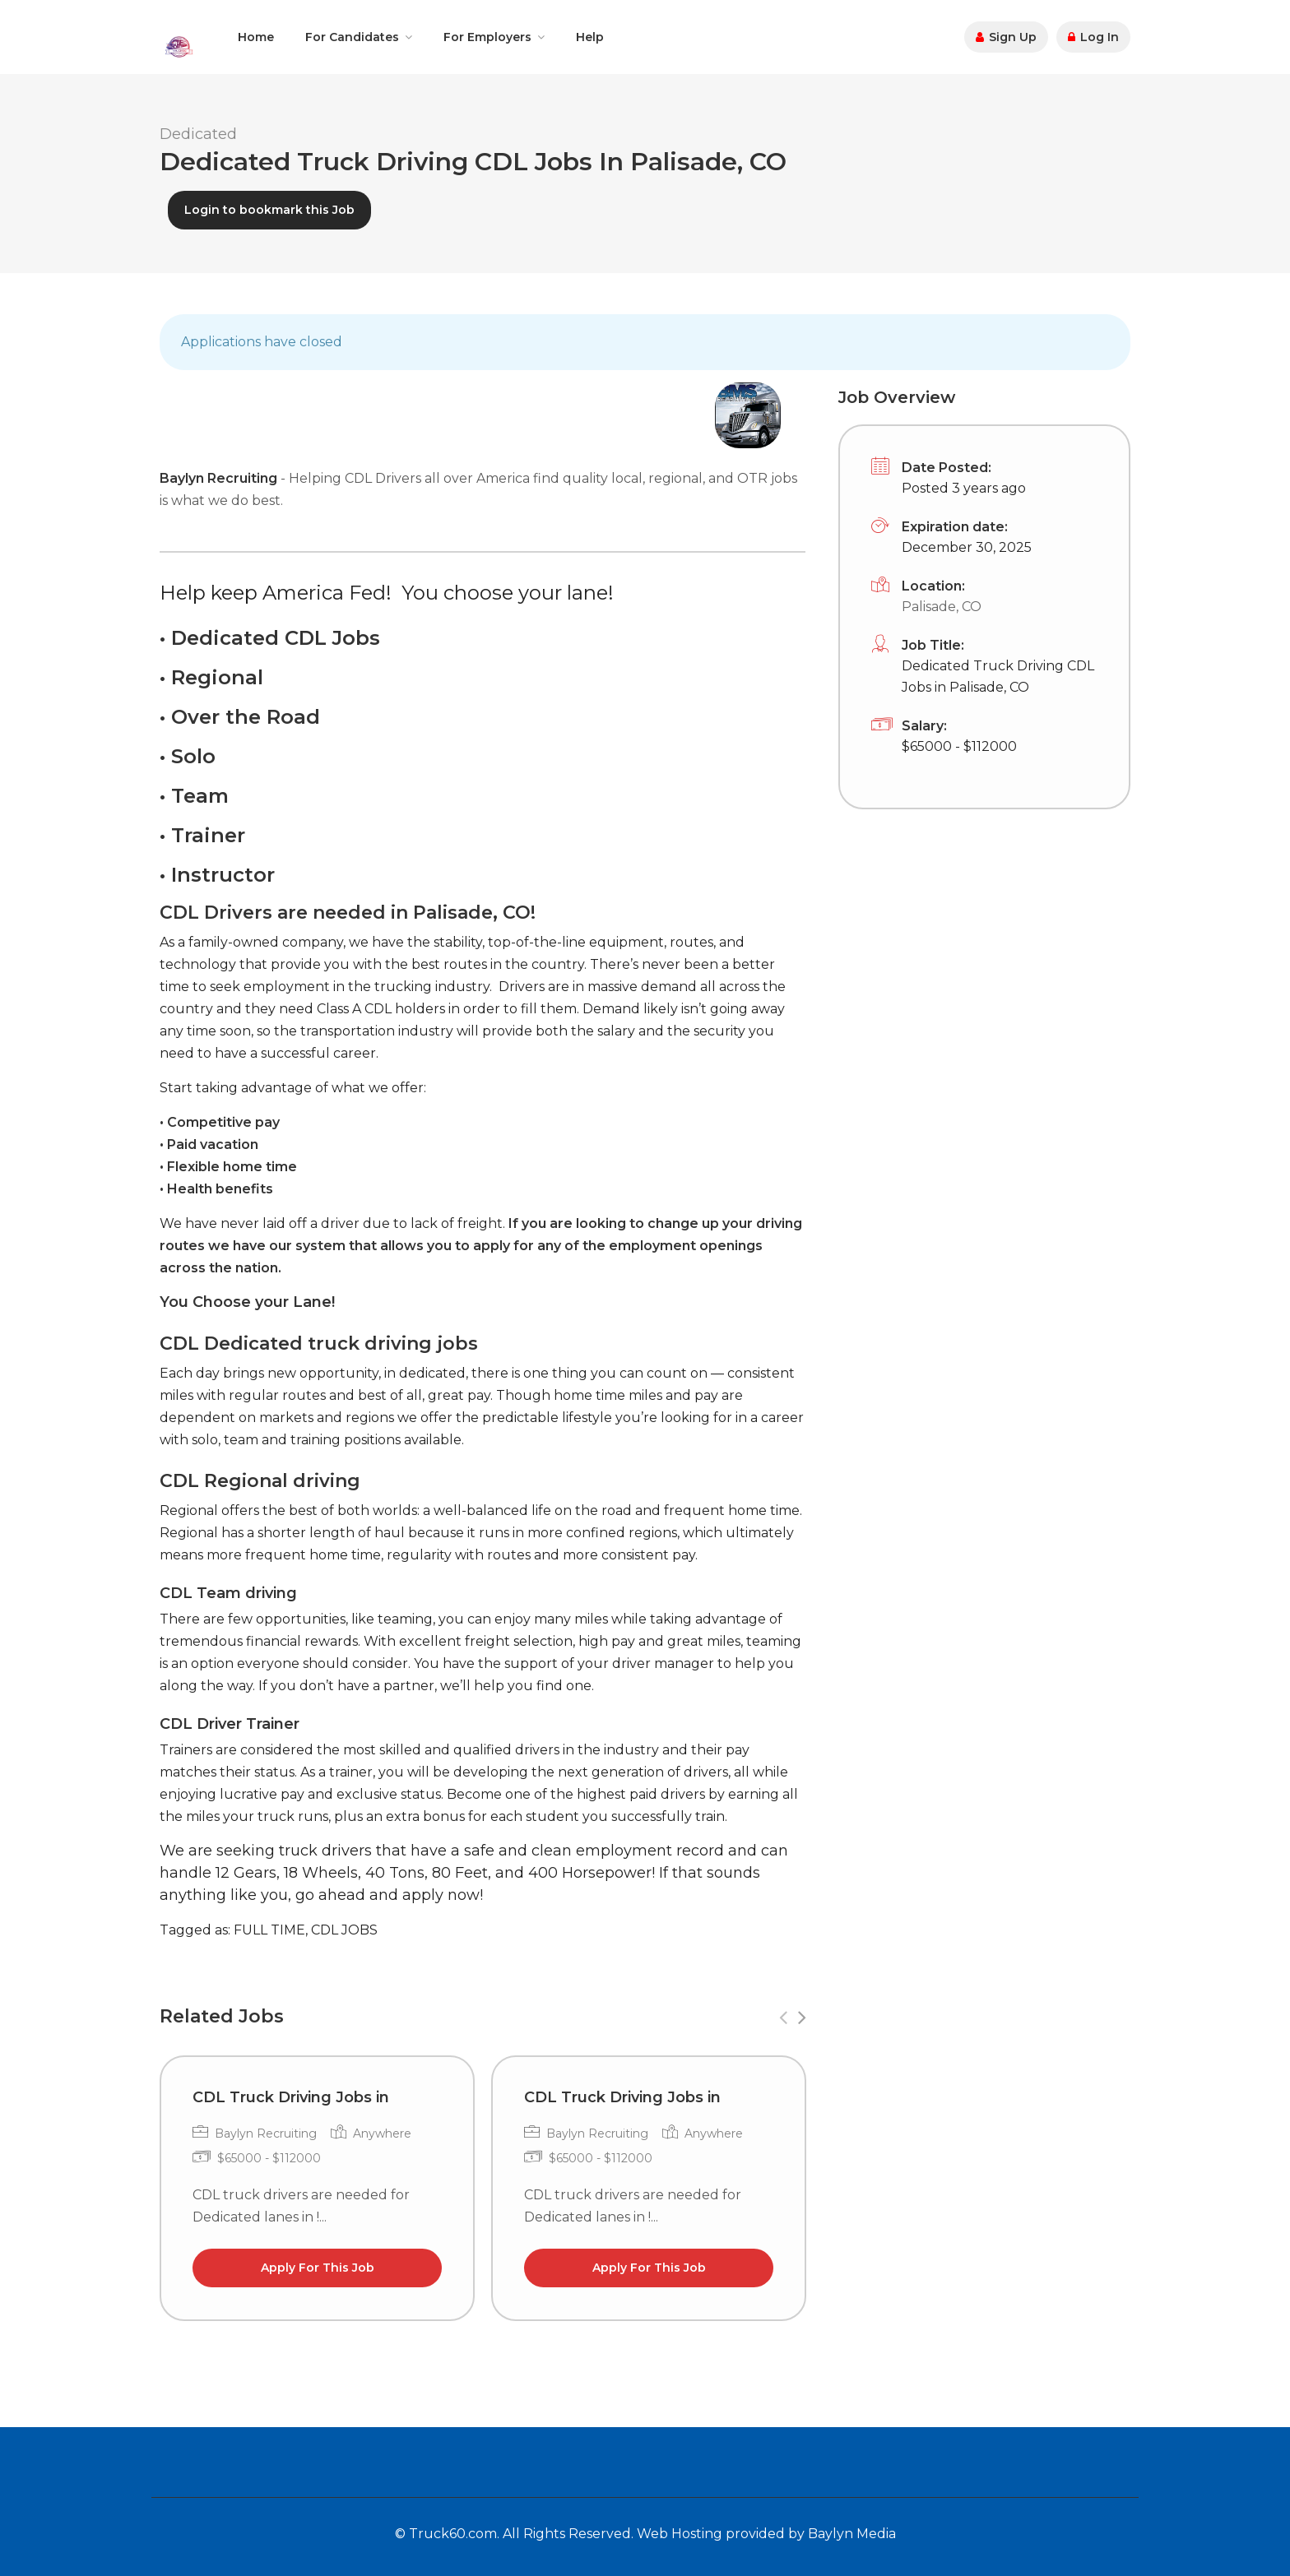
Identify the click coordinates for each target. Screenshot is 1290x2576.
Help (590, 37)
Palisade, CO (941, 606)
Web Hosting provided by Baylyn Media (766, 2533)
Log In (1093, 37)
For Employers (487, 37)
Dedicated (198, 134)
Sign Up (1006, 37)
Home (256, 37)
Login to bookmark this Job (269, 209)
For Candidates (352, 37)
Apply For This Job (317, 2267)
